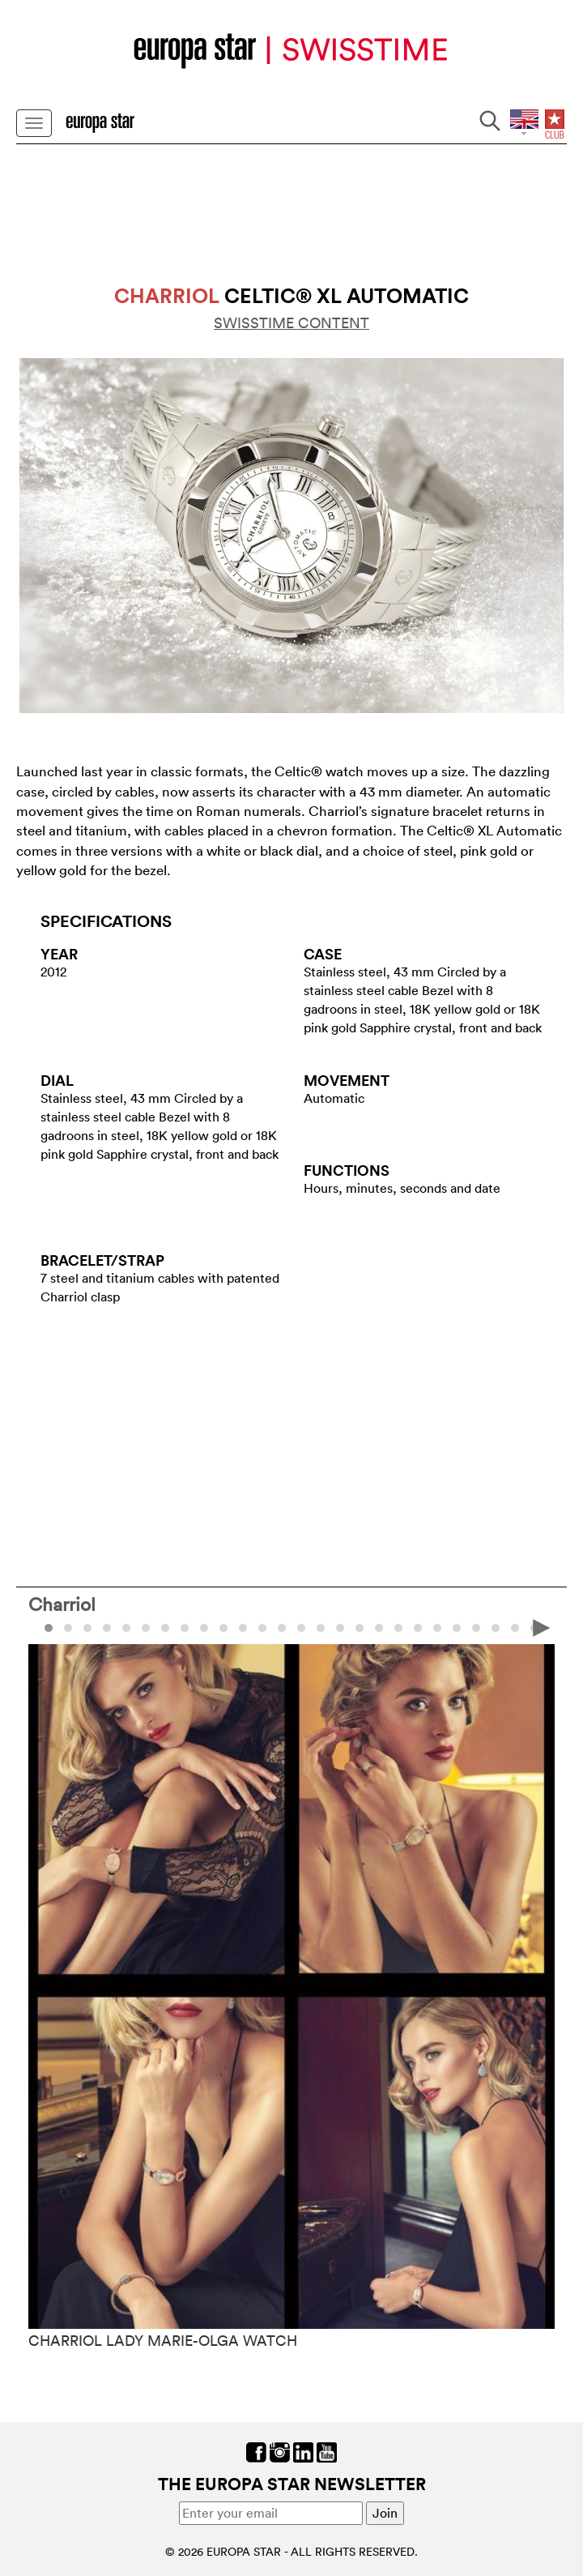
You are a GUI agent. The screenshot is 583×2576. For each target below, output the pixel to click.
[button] (68, 1628)
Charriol (62, 1603)
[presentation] (542, 1626)
